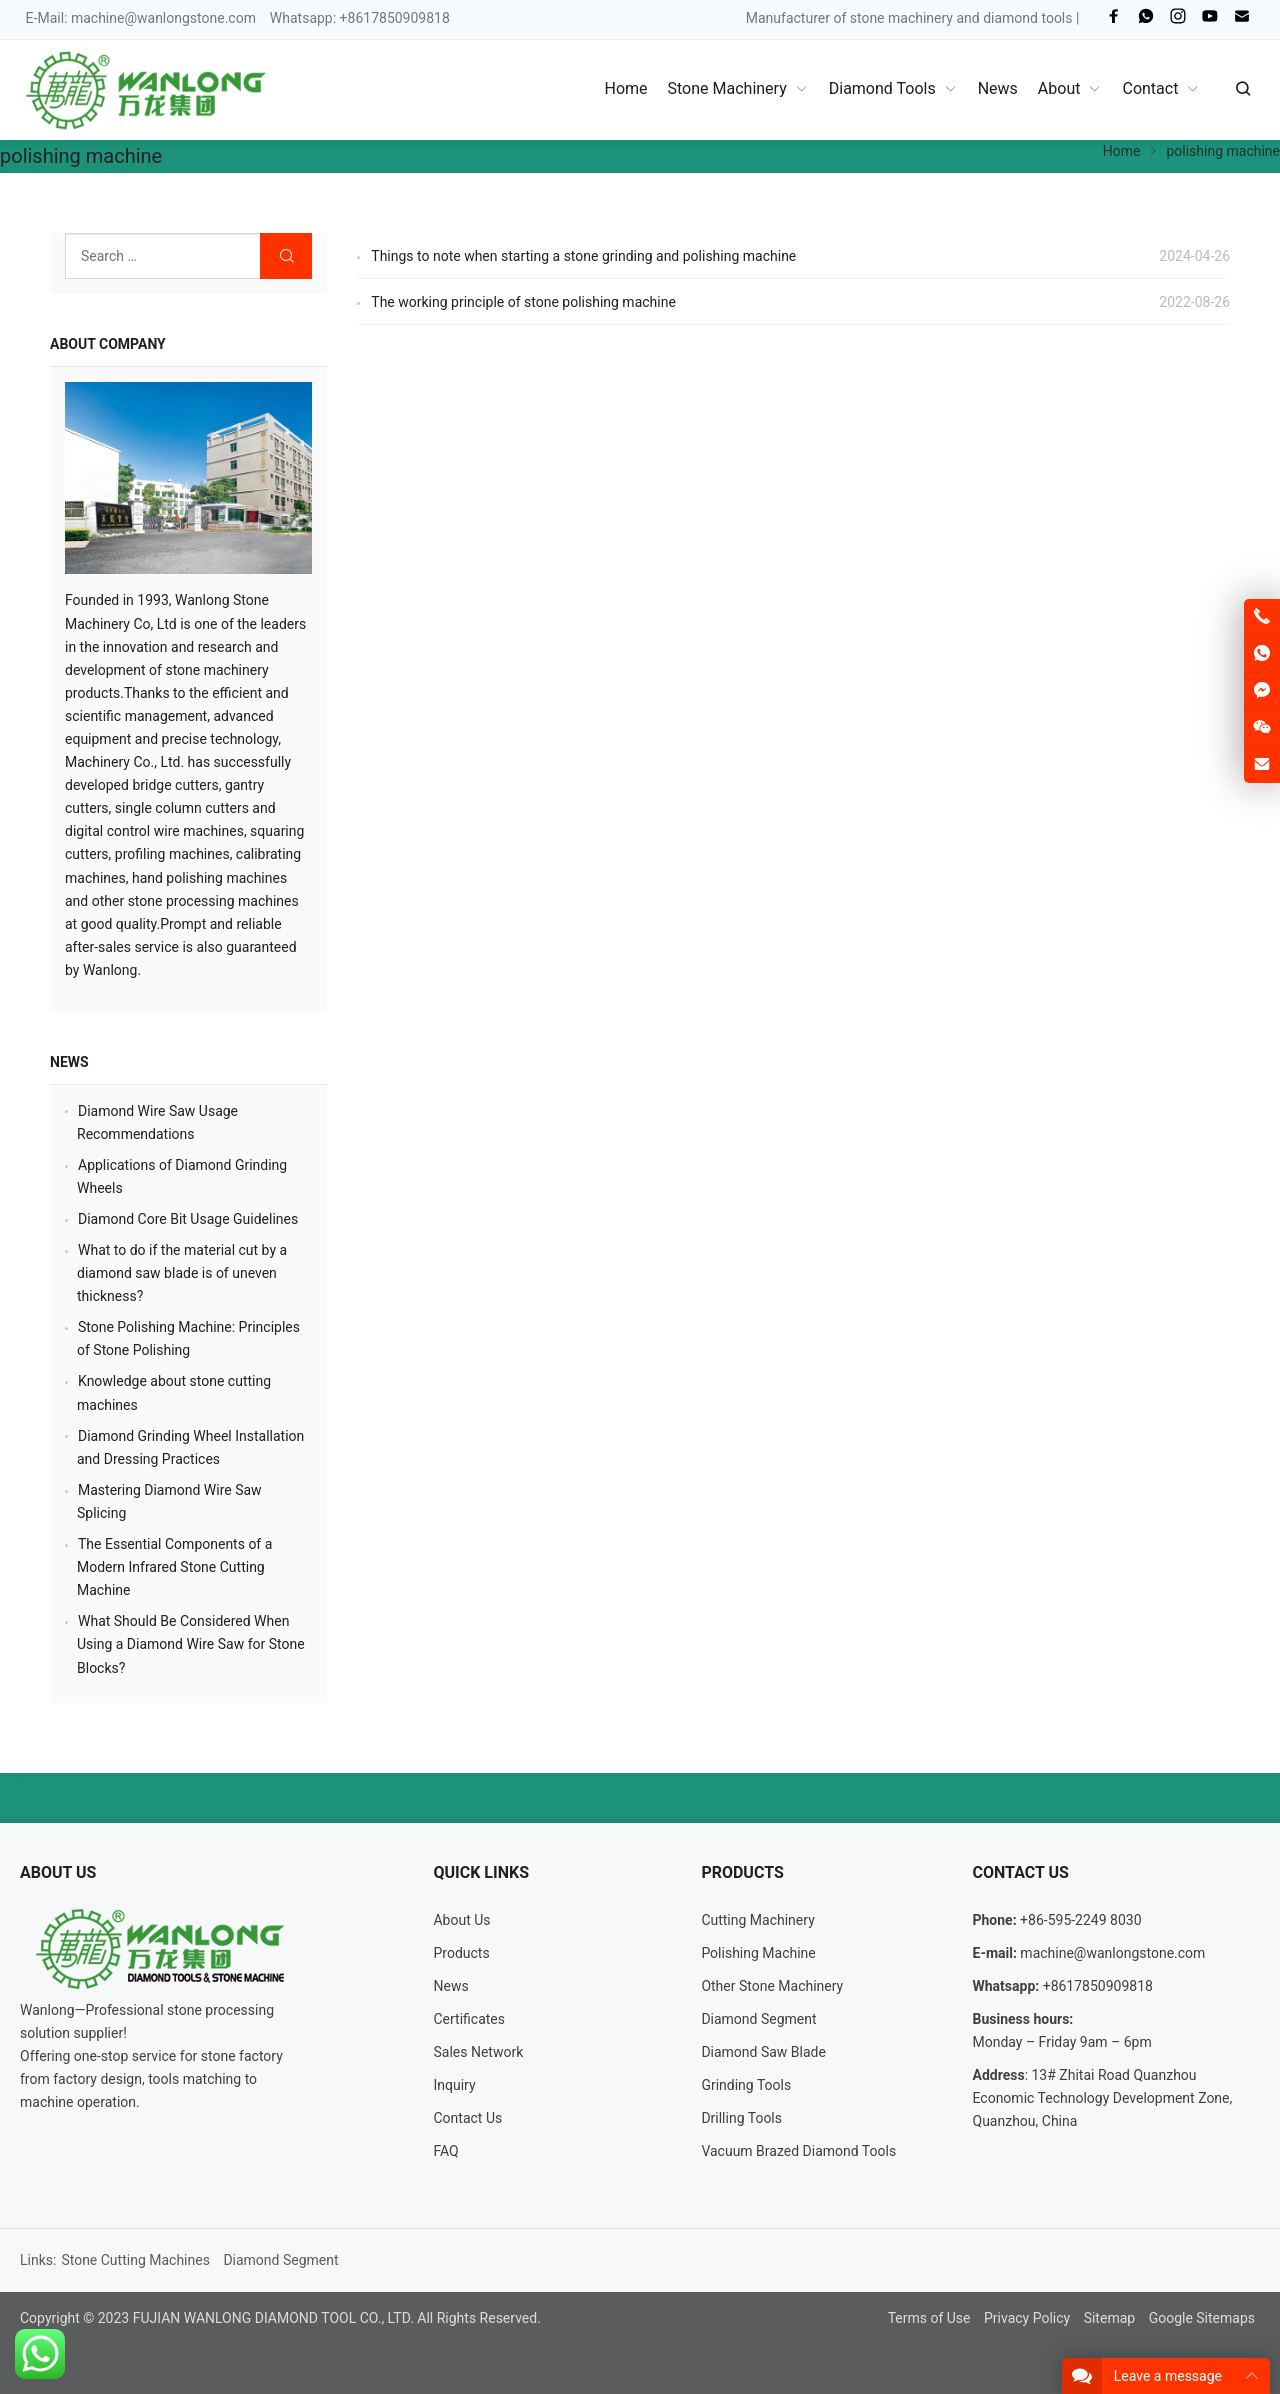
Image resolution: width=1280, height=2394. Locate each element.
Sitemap (1109, 2318)
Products (461, 1953)
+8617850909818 (1098, 1986)
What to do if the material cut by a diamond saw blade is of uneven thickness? (182, 1273)
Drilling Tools (741, 2118)
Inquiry (454, 2085)
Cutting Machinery (757, 1920)
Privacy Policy (1027, 2318)
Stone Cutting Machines (135, 2260)
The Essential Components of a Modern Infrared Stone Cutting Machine (174, 1567)
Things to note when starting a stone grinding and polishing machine (583, 256)
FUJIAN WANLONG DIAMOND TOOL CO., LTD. (273, 2318)
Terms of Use (929, 2318)
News (69, 1062)
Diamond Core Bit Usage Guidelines (188, 1219)
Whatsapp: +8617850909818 (360, 18)
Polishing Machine (758, 1953)
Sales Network (478, 2052)
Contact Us (467, 2118)
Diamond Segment (758, 2019)
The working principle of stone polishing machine (523, 302)
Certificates (469, 2019)
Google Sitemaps (1202, 2318)
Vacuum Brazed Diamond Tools (798, 2151)
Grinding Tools (746, 2085)
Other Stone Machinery (772, 1986)
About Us (461, 1920)
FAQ (445, 2151)
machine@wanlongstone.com (163, 18)
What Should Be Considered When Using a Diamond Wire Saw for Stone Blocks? (191, 1644)
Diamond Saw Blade (763, 2052)
